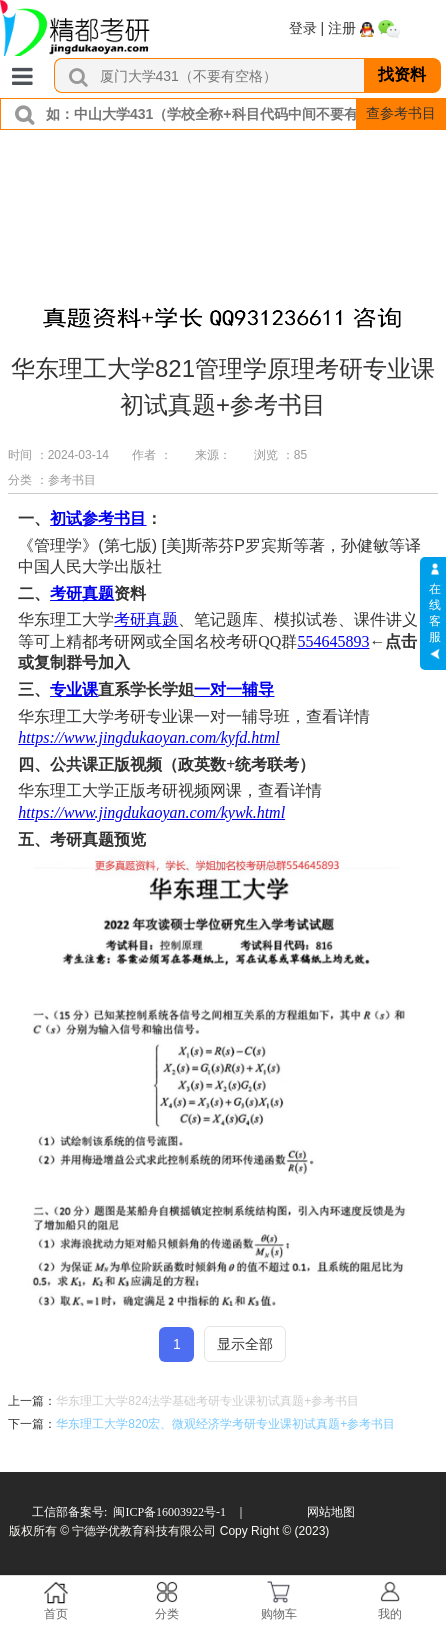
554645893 (333, 641)
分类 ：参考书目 (51, 480)
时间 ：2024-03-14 (58, 455)
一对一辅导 (234, 689)
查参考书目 (401, 113)
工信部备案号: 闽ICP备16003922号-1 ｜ (139, 1512)
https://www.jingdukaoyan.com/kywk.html (151, 812)
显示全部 (245, 1344)
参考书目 (114, 518)
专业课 (74, 689)
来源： (213, 455)
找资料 (402, 74)
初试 (66, 518)
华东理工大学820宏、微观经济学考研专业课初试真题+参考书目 (225, 1424)
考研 (66, 593)
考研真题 (146, 619)
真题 (98, 593)
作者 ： (151, 455)
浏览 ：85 (280, 455)
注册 (342, 28)
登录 (303, 28)
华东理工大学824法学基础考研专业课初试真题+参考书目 (207, 1401)
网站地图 (331, 1512)
